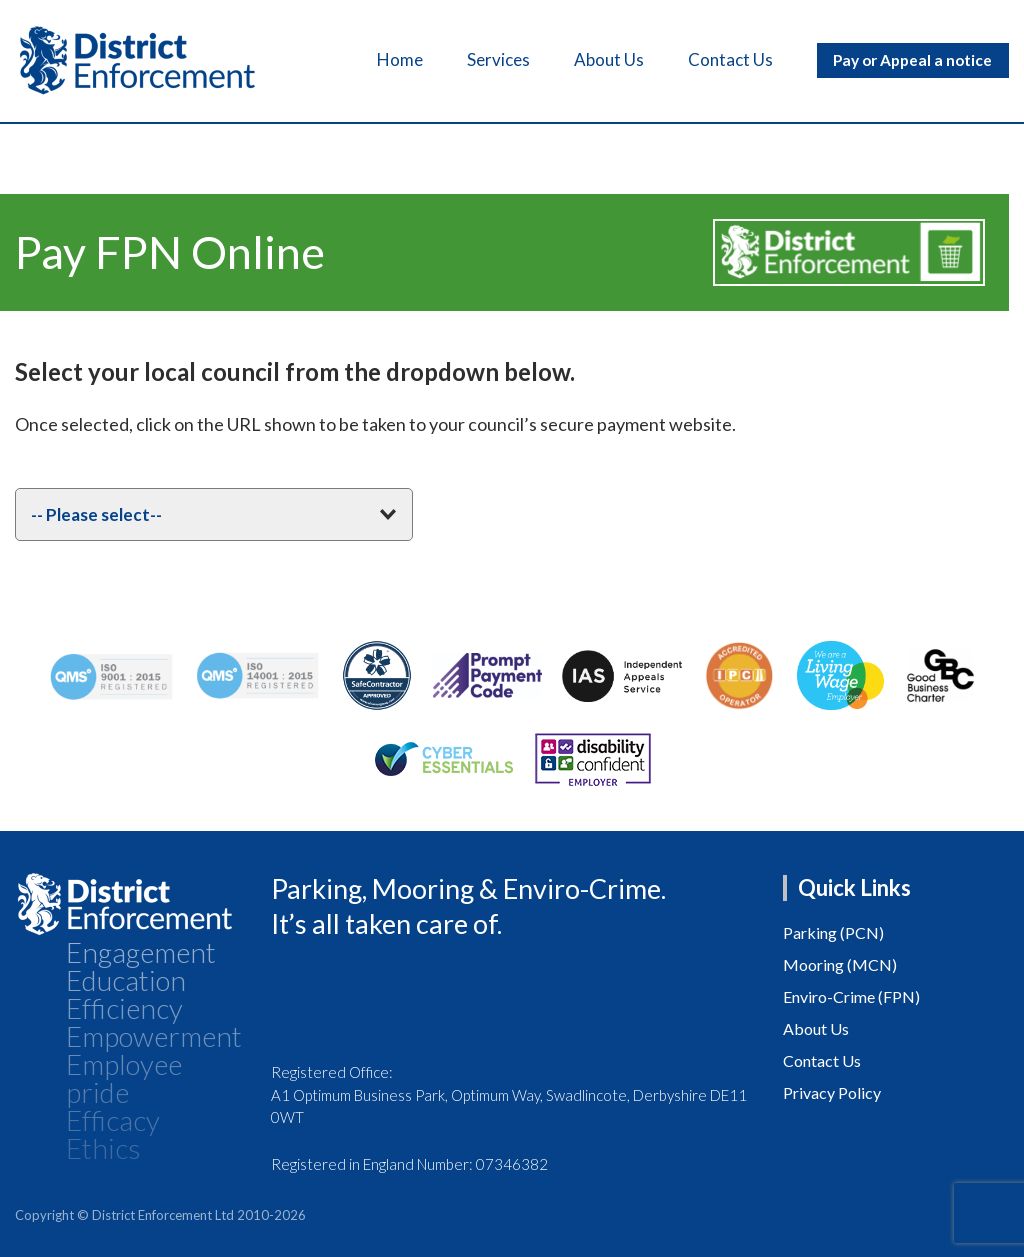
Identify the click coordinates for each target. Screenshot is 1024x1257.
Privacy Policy (832, 1092)
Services (485, 59)
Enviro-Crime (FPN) (851, 996)
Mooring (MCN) (840, 964)
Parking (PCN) (833, 932)
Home (387, 59)
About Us (596, 59)
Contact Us (717, 59)
